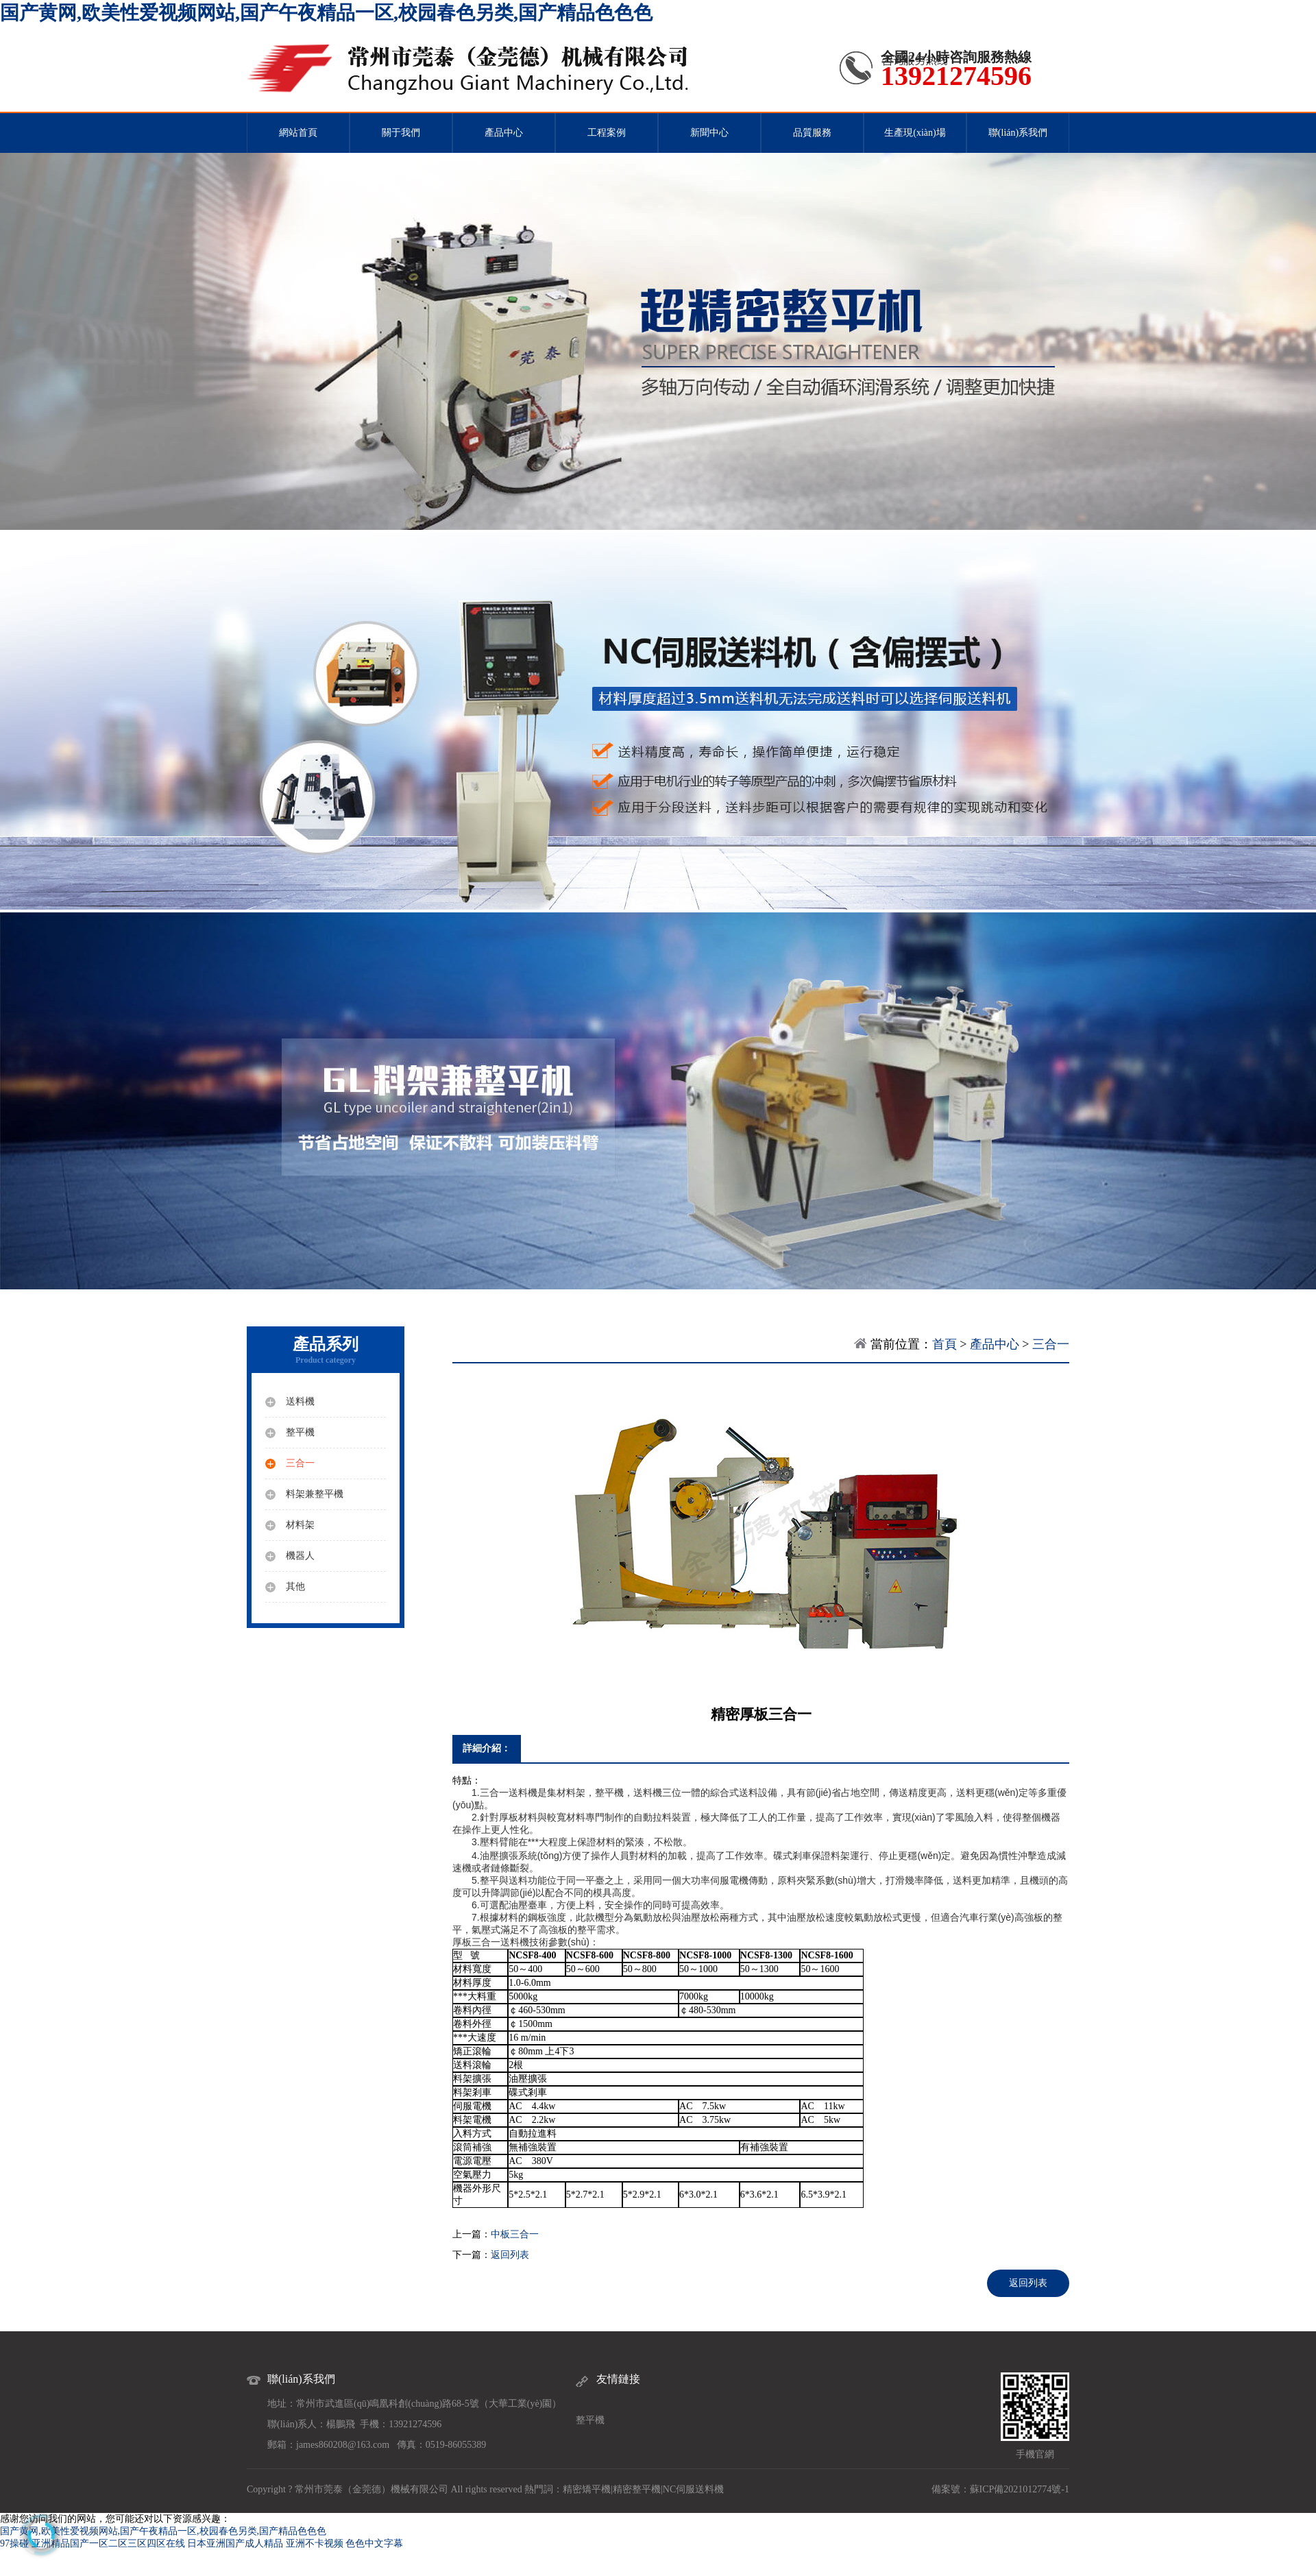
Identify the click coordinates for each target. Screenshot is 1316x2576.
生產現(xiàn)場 (914, 132)
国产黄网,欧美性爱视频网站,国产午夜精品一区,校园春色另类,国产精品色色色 (326, 12)
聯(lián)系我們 (1017, 132)
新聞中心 (709, 132)
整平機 (590, 2420)
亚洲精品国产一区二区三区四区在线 (108, 2543)
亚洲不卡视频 (314, 2543)
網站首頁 (298, 132)
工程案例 (606, 132)
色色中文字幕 (374, 2543)
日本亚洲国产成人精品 (235, 2543)
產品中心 (504, 132)
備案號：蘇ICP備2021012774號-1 (1000, 2489)
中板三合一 (515, 2234)
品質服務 (812, 132)
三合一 (1050, 1344)
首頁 (944, 1344)
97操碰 (14, 2543)
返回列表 (510, 2255)
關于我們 (401, 132)
